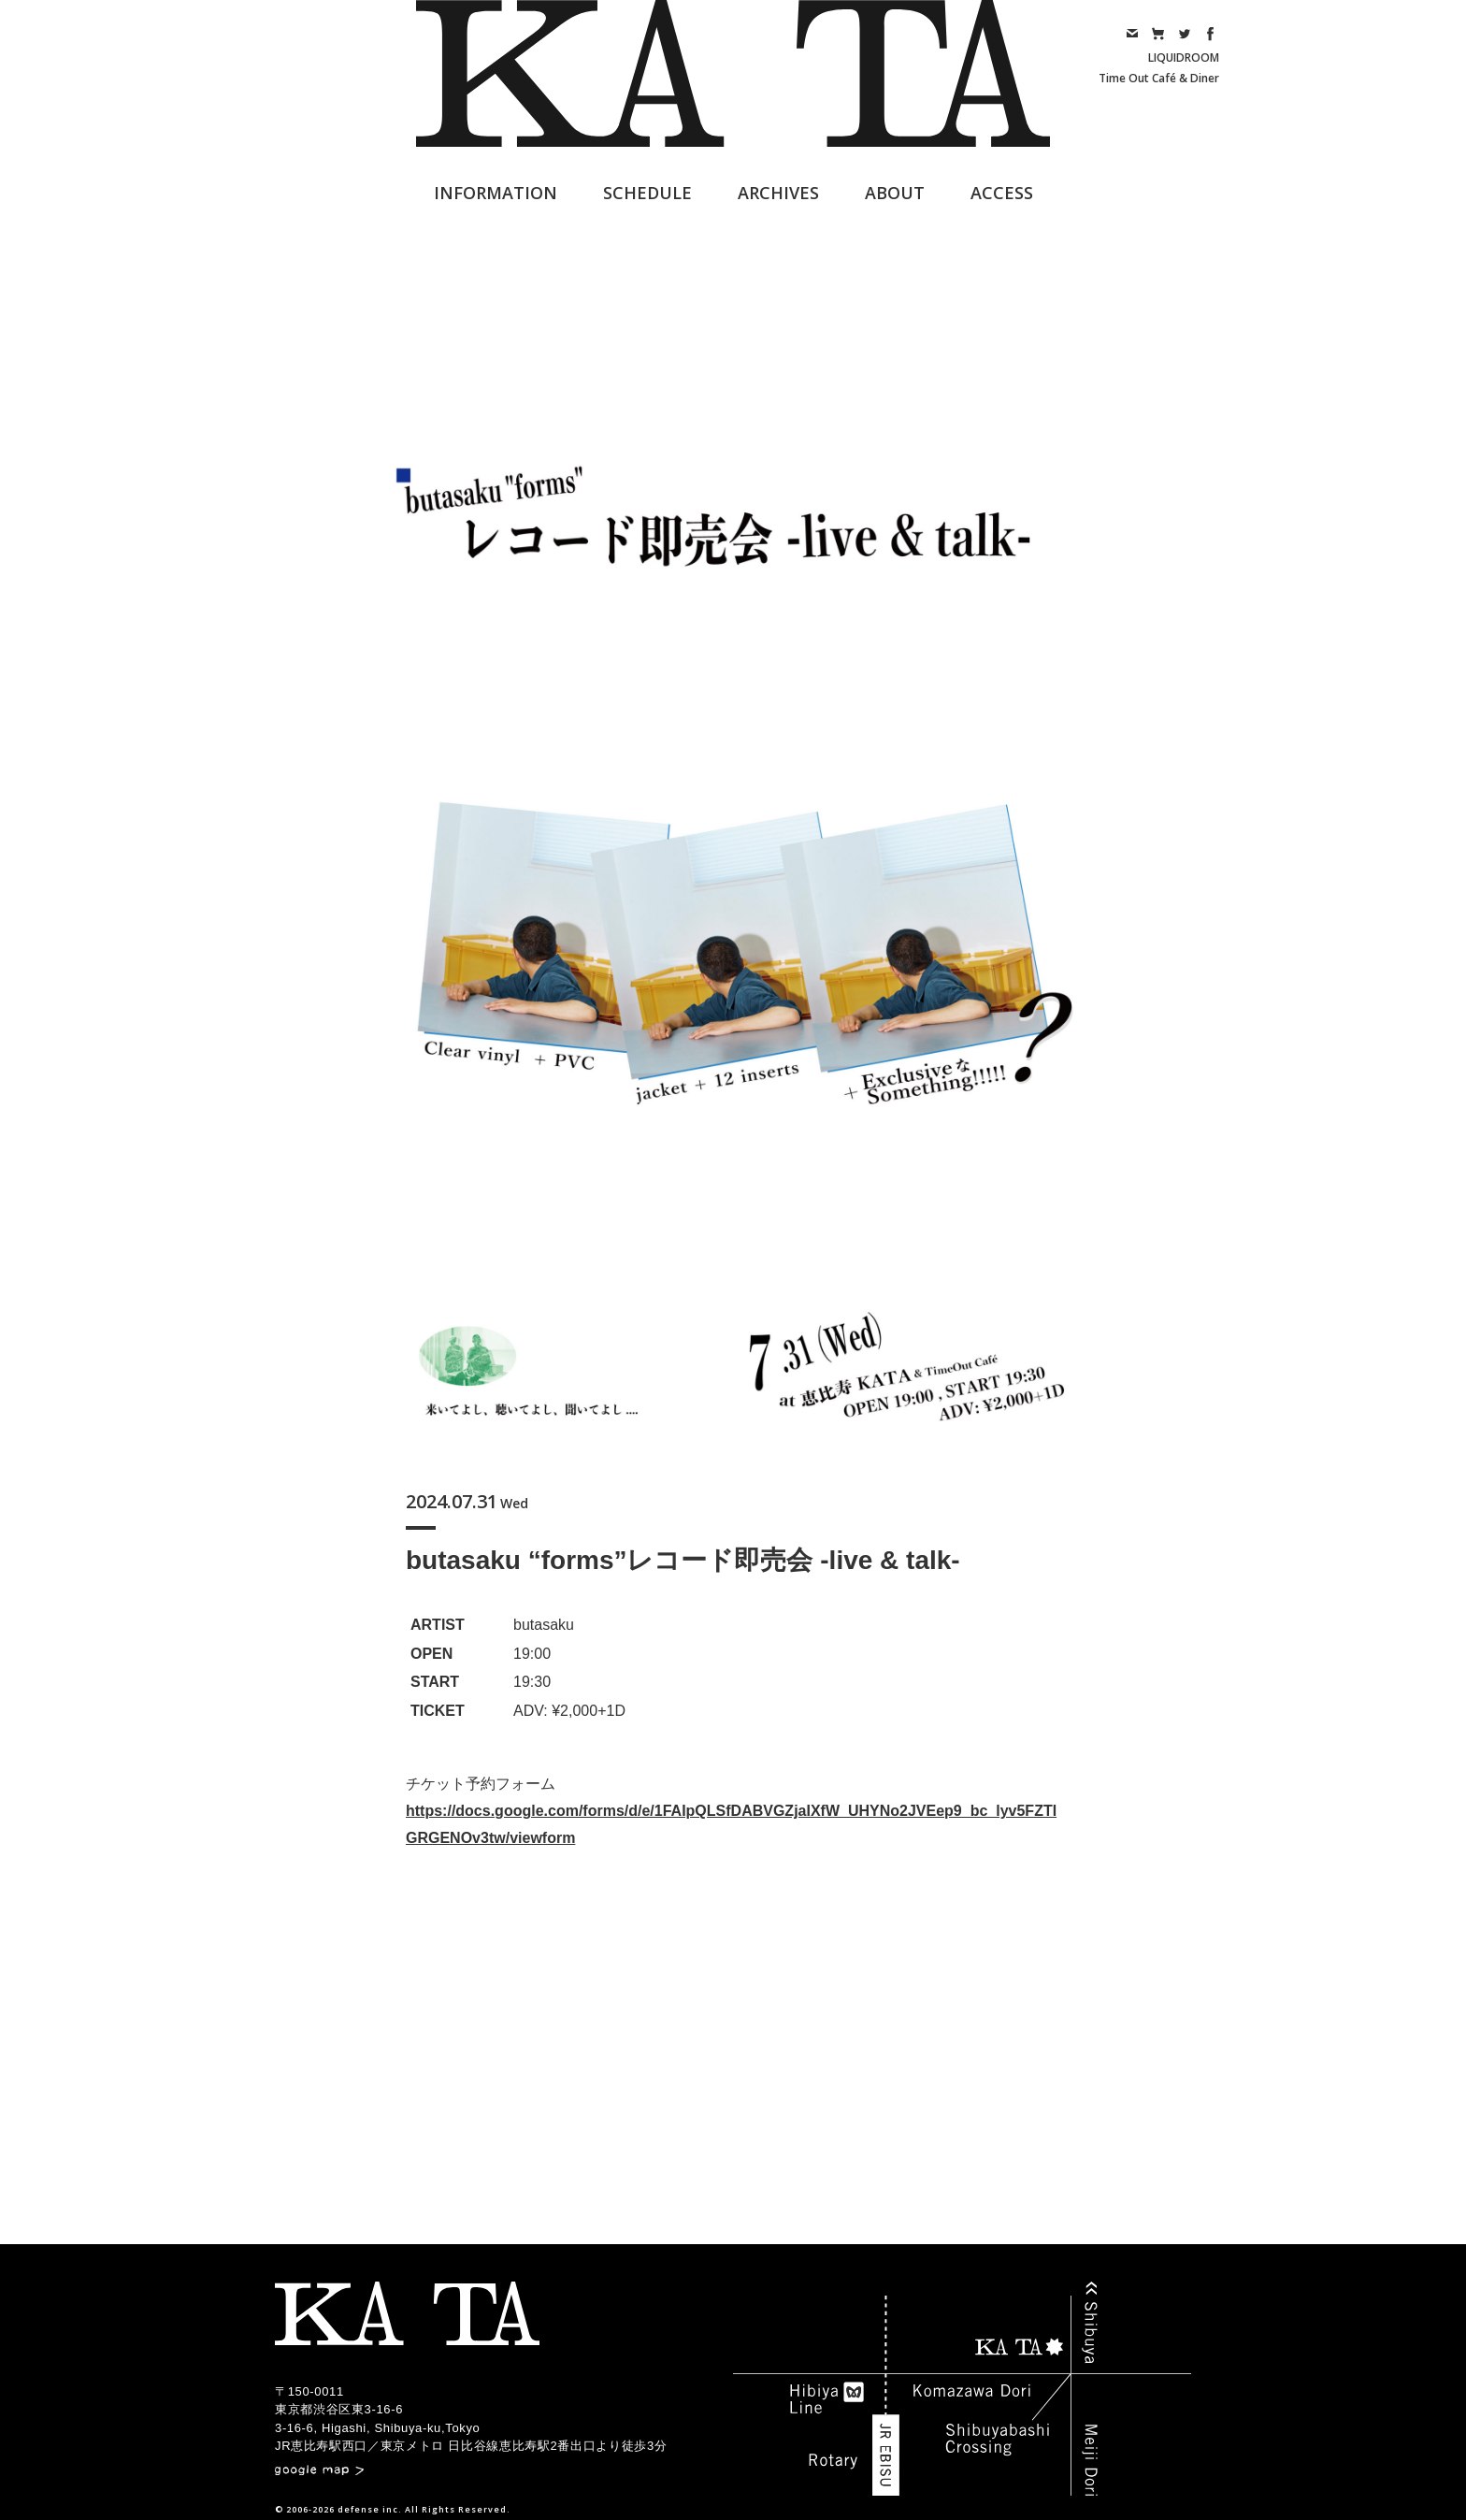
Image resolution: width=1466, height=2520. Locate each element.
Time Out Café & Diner (1159, 78)
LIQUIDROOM (1183, 57)
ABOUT (895, 192)
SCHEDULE (647, 192)
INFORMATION (495, 192)
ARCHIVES (778, 192)
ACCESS (1001, 192)
